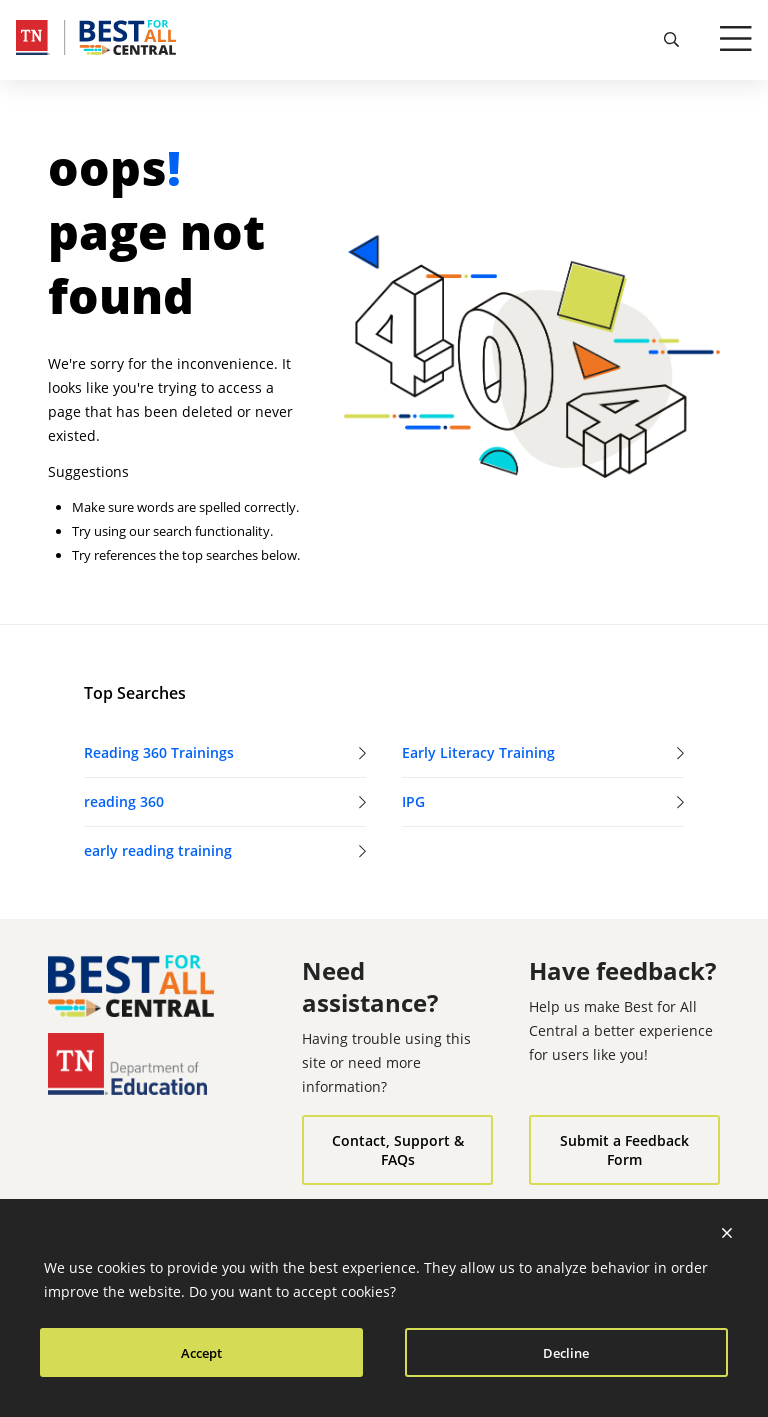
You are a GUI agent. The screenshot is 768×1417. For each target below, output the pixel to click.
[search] (672, 40)
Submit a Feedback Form (624, 1150)
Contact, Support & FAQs (398, 1150)
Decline (566, 1353)
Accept (201, 1353)
